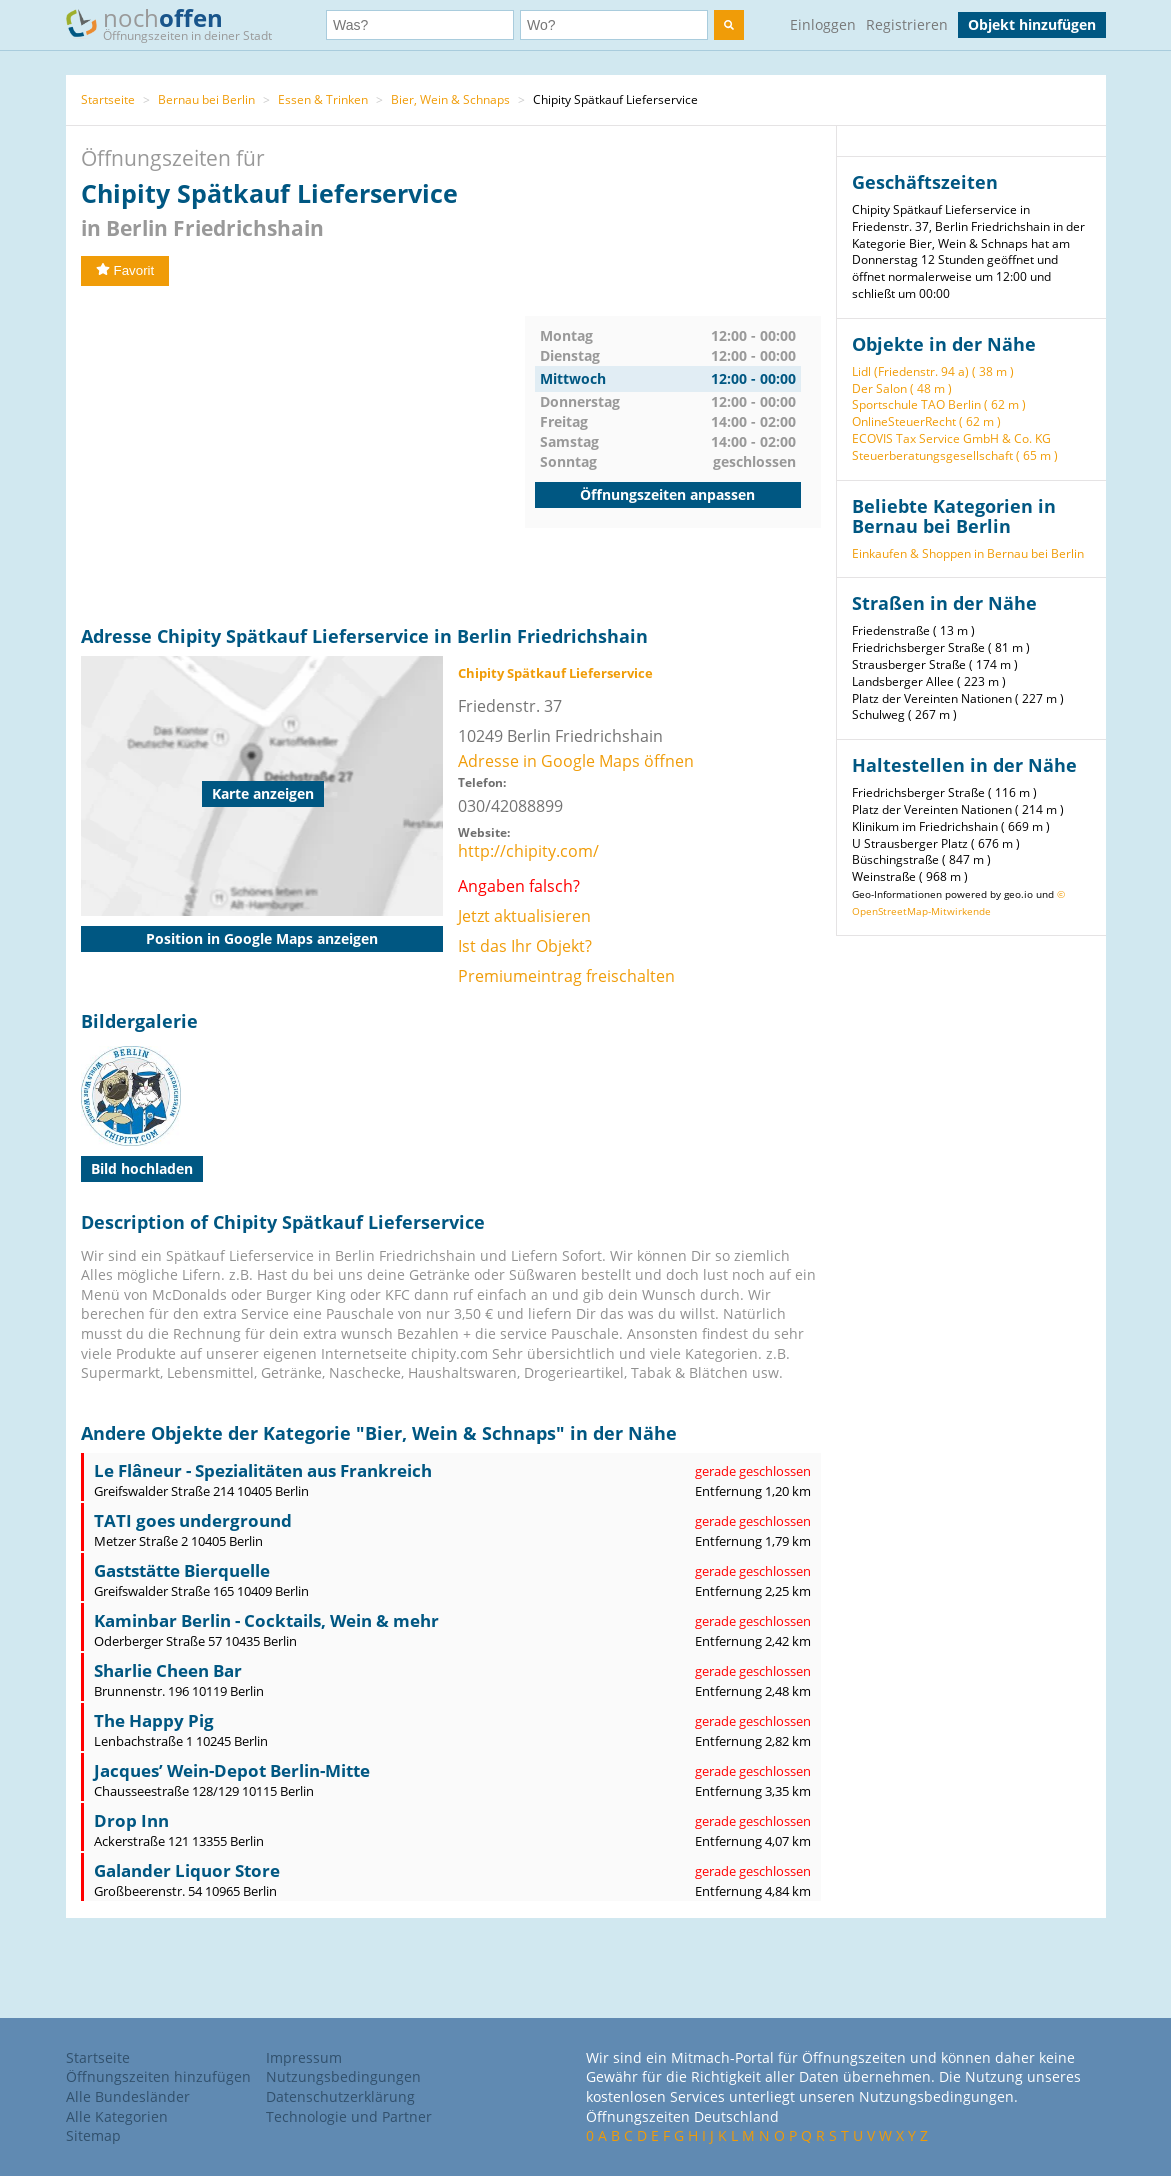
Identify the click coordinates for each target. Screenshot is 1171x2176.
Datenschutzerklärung (340, 2096)
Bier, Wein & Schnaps (450, 99)
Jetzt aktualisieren (524, 916)
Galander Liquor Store (187, 1870)
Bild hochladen (142, 1168)
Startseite (108, 99)
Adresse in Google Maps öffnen (576, 761)
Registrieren (907, 24)
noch (178, 23)
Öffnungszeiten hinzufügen (158, 2076)
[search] (729, 25)
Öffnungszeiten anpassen (667, 494)
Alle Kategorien (117, 2116)
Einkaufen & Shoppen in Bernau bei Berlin (968, 553)
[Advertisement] (303, 456)
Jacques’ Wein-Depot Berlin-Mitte (232, 1770)
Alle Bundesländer (128, 2096)
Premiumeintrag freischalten (566, 976)
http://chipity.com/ (528, 851)
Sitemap (93, 2135)
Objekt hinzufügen (1032, 24)
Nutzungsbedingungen (343, 2076)
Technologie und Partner (349, 2116)
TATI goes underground (193, 1520)
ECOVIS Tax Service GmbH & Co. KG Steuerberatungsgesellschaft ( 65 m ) (955, 447)
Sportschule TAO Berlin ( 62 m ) (939, 404)
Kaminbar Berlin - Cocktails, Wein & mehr (266, 1620)
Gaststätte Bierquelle (182, 1570)
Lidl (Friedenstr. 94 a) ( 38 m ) (933, 371)
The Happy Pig (154, 1720)
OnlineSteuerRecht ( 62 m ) (926, 421)
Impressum (304, 2057)
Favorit (125, 270)
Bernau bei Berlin (206, 99)
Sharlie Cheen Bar (168, 1670)
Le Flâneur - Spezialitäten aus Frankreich (263, 1470)
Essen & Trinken (323, 99)
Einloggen (823, 24)
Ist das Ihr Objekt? (525, 946)
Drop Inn (131, 1820)
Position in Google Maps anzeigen (262, 938)
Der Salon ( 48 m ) (902, 388)
